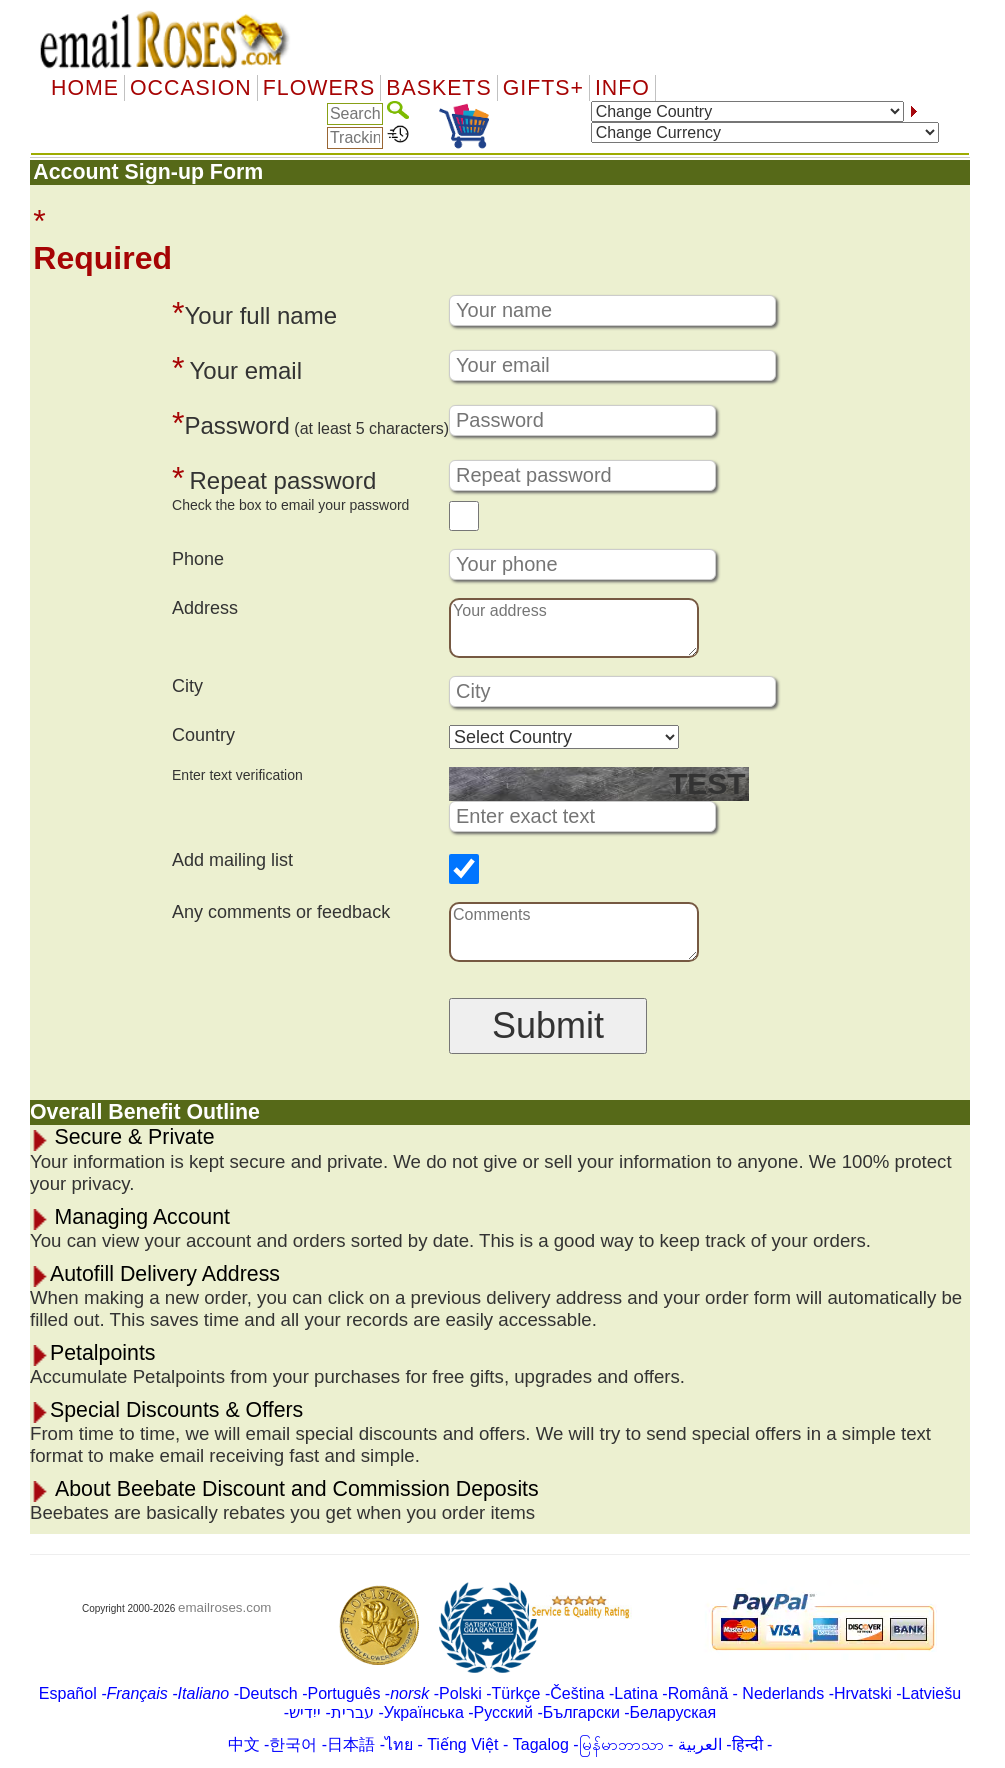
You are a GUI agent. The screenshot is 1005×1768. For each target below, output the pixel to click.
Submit (548, 1025)
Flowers (319, 88)
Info (622, 88)
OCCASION (191, 88)
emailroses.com (224, 1607)
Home (85, 88)
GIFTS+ (543, 88)
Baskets (438, 88)
